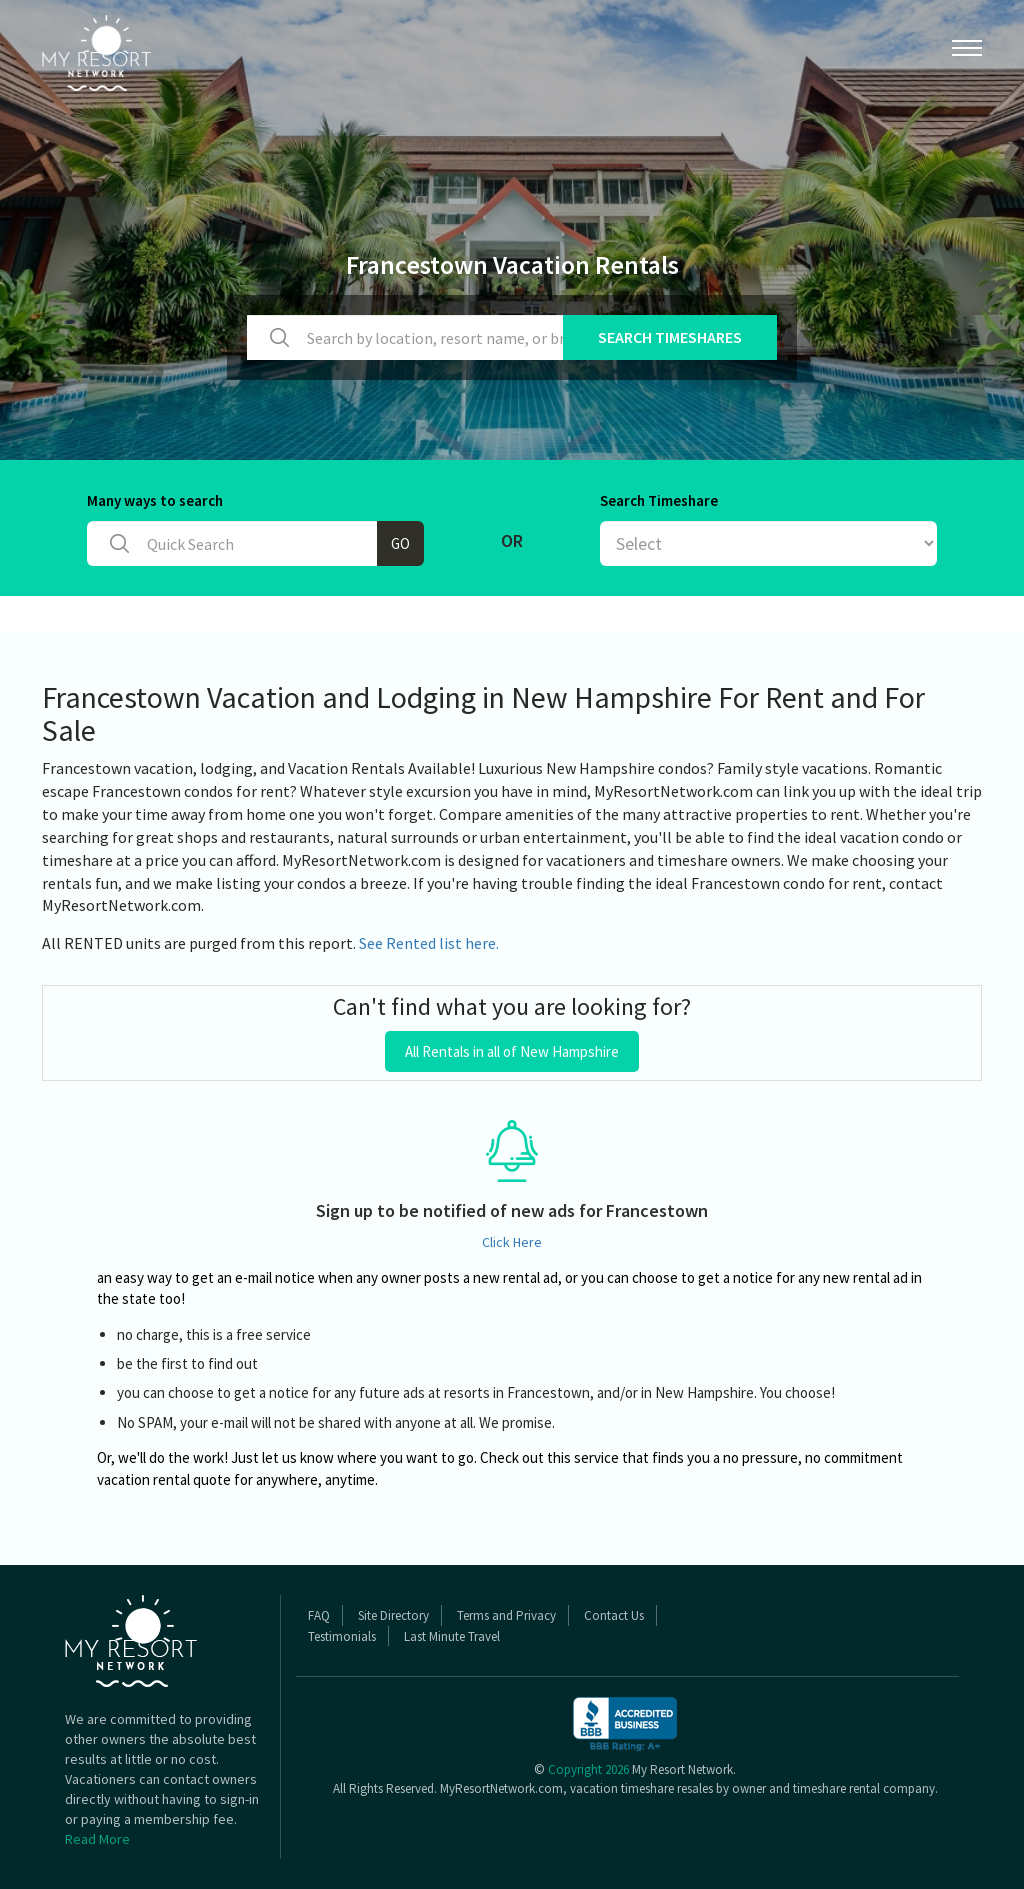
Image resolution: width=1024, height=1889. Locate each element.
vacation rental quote (164, 1479)
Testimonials (342, 1636)
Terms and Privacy (506, 1615)
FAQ (319, 1615)
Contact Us (614, 1615)
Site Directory (393, 1615)
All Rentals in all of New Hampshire (512, 1051)
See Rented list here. (429, 943)
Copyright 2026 (588, 1769)
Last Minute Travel (452, 1636)
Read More (97, 1839)
